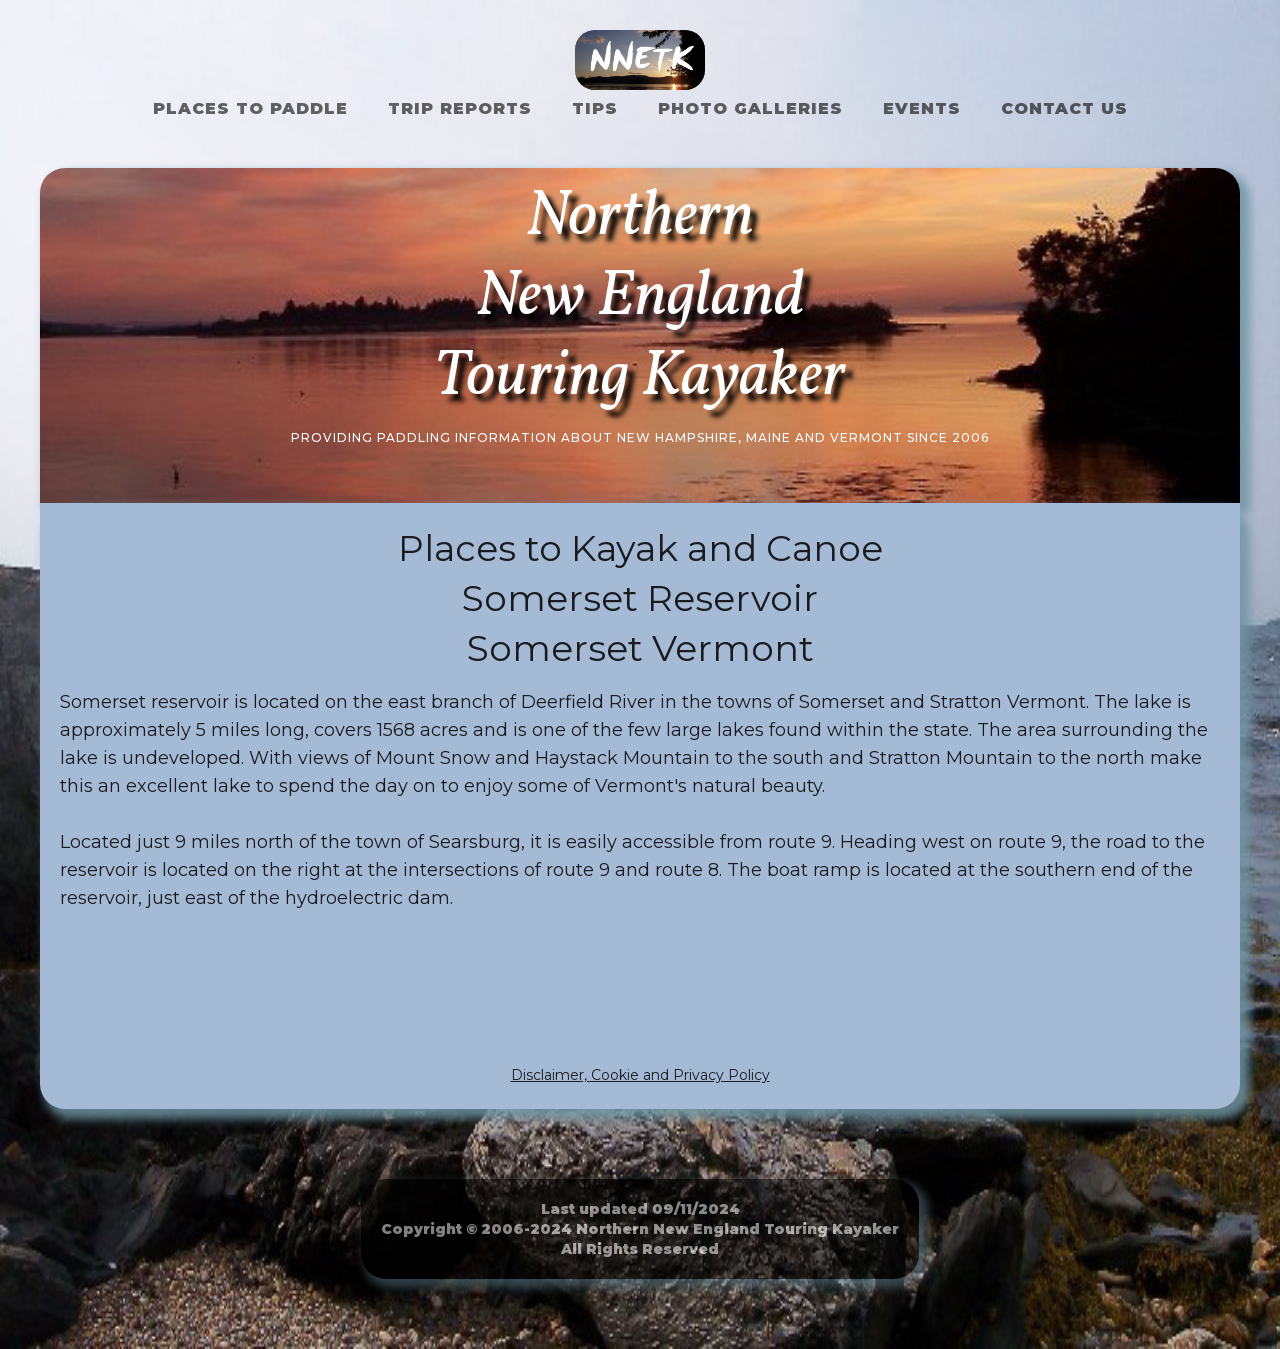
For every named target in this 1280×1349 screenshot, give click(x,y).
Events (922, 108)
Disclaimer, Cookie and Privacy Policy (640, 1075)
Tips (595, 108)
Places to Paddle (250, 108)
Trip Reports (460, 108)
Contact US (1064, 108)
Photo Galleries (750, 108)
